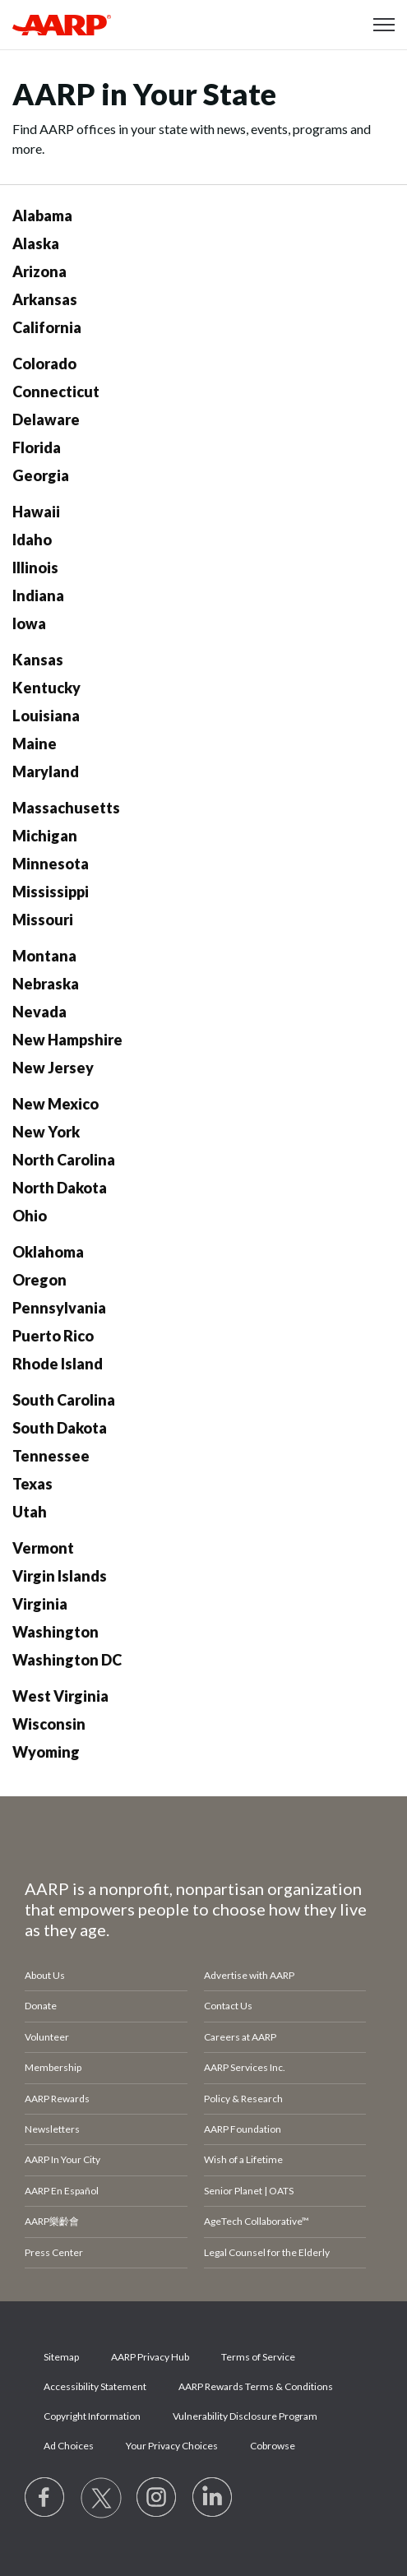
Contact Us (228, 2005)
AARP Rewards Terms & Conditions (255, 2386)
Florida (36, 447)
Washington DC (67, 1660)
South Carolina (63, 1400)
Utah (29, 1512)
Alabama (42, 215)
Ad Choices (69, 2445)
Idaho (32, 539)
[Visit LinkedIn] (213, 2497)
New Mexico (55, 1104)
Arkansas (44, 299)
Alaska (35, 243)
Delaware (46, 419)
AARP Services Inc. (244, 2067)
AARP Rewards (57, 2098)
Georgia (40, 475)
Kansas (37, 660)
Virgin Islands (59, 1576)
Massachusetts (66, 808)
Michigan (44, 836)
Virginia (39, 1604)
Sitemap (61, 2357)
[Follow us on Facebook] (45, 2497)
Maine (34, 743)
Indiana (38, 595)
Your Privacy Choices (172, 2445)
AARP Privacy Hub (150, 2357)
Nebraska (45, 984)
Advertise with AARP (249, 1975)
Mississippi (50, 892)
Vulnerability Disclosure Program (245, 2416)
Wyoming (46, 1752)
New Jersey (53, 1068)
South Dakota (59, 1428)
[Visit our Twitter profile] (101, 2497)
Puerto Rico (53, 1336)
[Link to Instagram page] (157, 2497)
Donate (41, 2005)
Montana (44, 956)
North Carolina (63, 1160)
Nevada (39, 1012)
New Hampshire (67, 1040)
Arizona (39, 271)
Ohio (29, 1216)
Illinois (35, 567)
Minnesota (50, 864)
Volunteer (47, 2037)
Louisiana (46, 716)
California (46, 327)
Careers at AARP (240, 2037)
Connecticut (55, 391)
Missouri (42, 919)
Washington (55, 1632)
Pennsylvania (59, 1308)
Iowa (29, 623)
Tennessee (51, 1456)
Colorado (44, 363)
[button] (384, 24)
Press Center (54, 2252)
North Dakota (59, 1188)
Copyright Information (92, 2416)
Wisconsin (49, 1724)
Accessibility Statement (95, 2386)
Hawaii (36, 512)
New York (46, 1132)
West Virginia (60, 1696)
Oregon (39, 1280)
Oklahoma (48, 1252)
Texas (32, 1484)
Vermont (43, 1548)
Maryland (45, 771)
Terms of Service (258, 2357)
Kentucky (46, 688)
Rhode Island (57, 1364)
